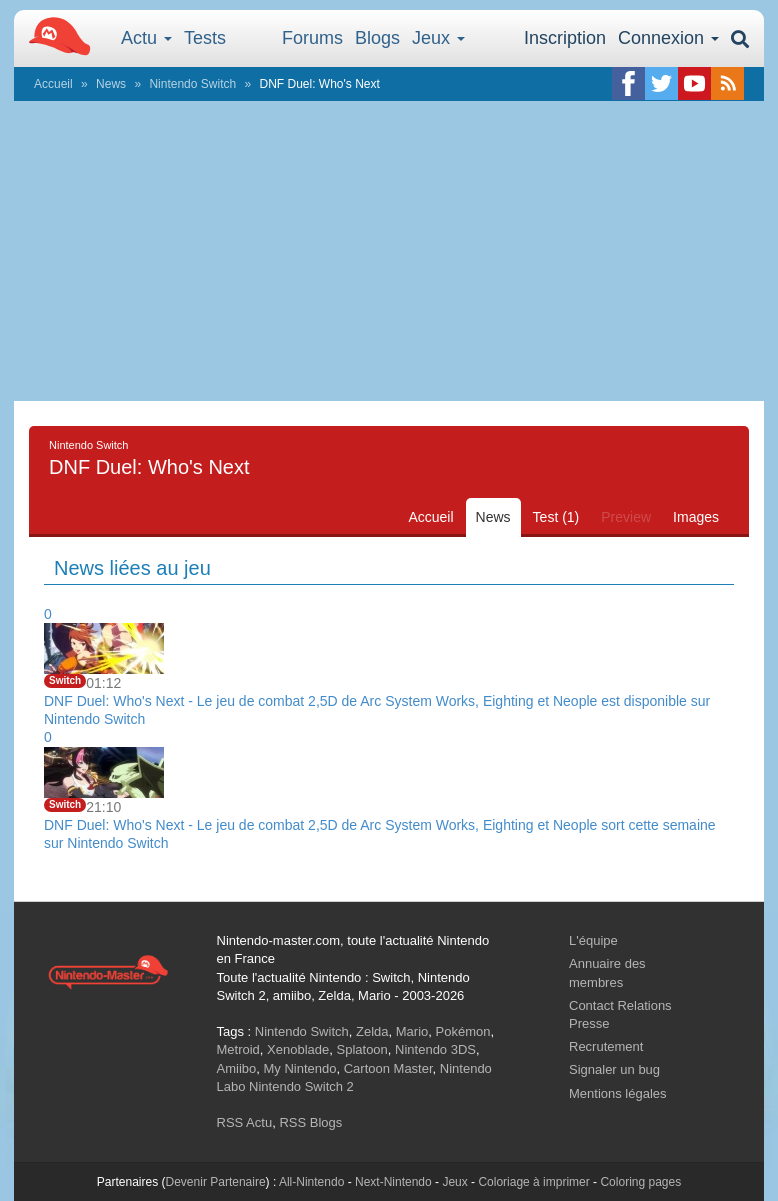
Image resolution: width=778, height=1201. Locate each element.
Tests (205, 38)
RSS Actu (245, 1122)
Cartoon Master (388, 1068)
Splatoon (362, 1049)
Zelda (372, 1031)
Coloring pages (640, 1182)
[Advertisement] (389, 251)
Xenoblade (298, 1049)
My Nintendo (299, 1068)
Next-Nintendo (393, 1182)
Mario (412, 1031)
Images (696, 517)
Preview (626, 517)
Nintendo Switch (192, 84)
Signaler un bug (614, 1069)
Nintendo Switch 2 (301, 1086)
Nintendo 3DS (435, 1049)
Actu (146, 38)
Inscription (565, 38)
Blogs (377, 38)
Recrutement (606, 1046)
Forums (312, 38)
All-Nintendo (311, 1182)
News (111, 84)
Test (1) (556, 517)
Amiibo (237, 1068)
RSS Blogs (310, 1122)
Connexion (668, 38)
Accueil (53, 84)
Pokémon (463, 1031)
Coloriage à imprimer (533, 1182)
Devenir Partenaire (216, 1182)
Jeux (438, 38)
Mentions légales (618, 1093)
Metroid (238, 1049)
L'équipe (593, 940)
